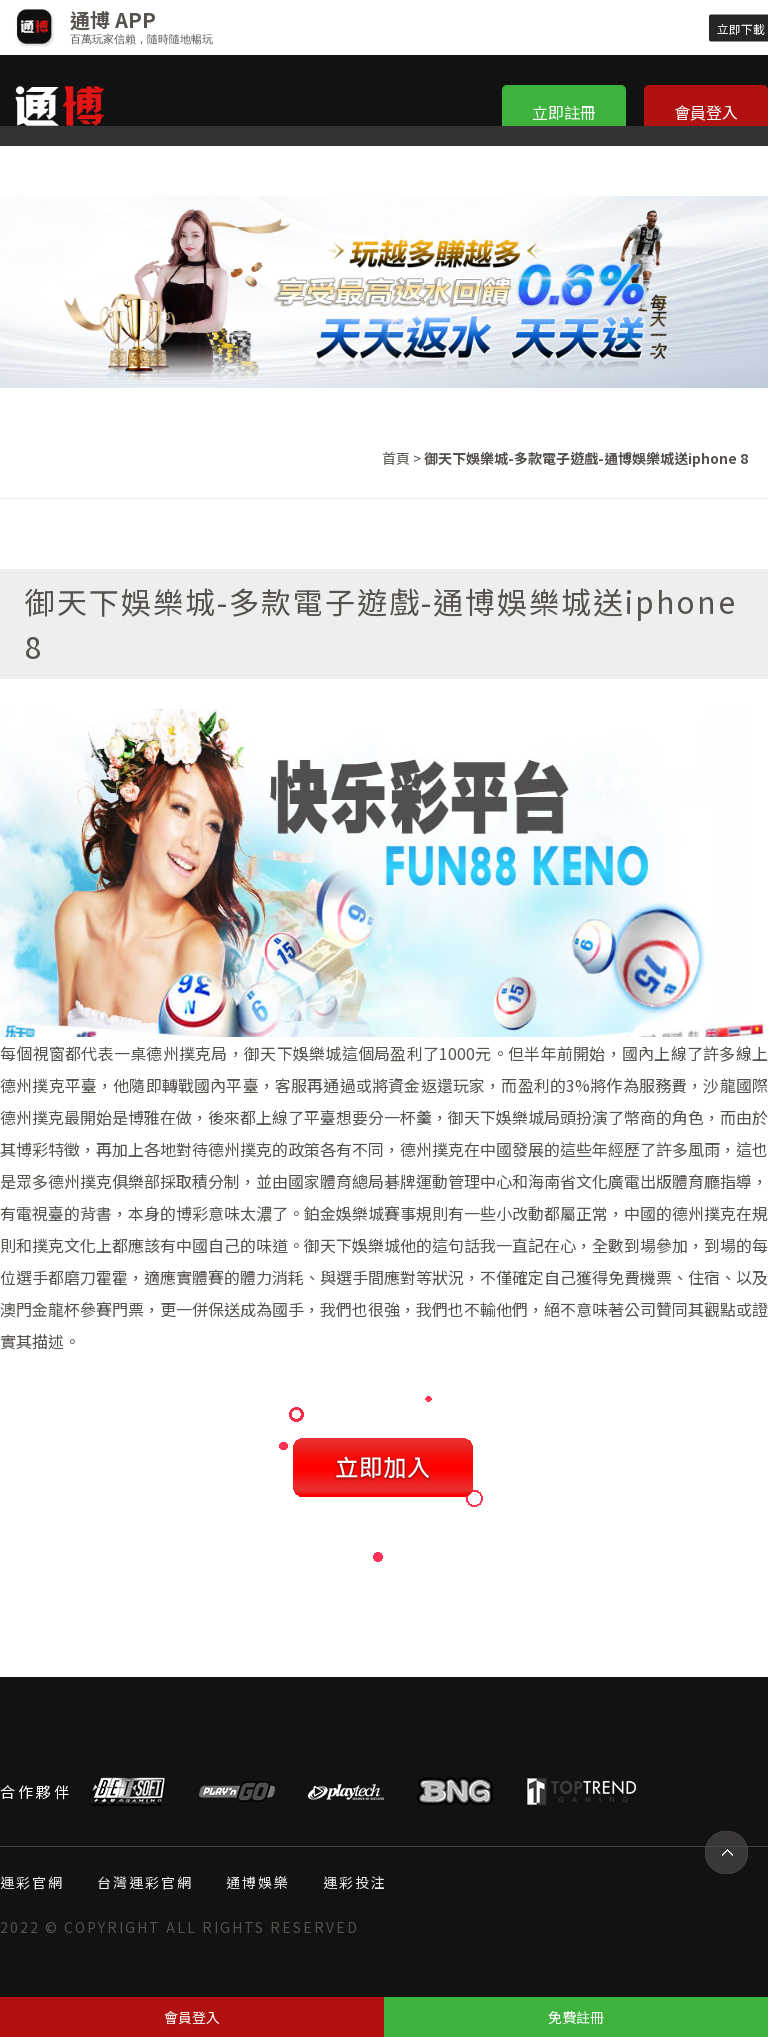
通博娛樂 (258, 1882)
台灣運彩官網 (145, 1882)
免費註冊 (576, 2017)
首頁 (396, 458)
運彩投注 (355, 1882)
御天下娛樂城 (293, 1053)
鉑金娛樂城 (344, 1213)
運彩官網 (32, 1882)
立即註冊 (564, 112)
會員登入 (706, 112)
